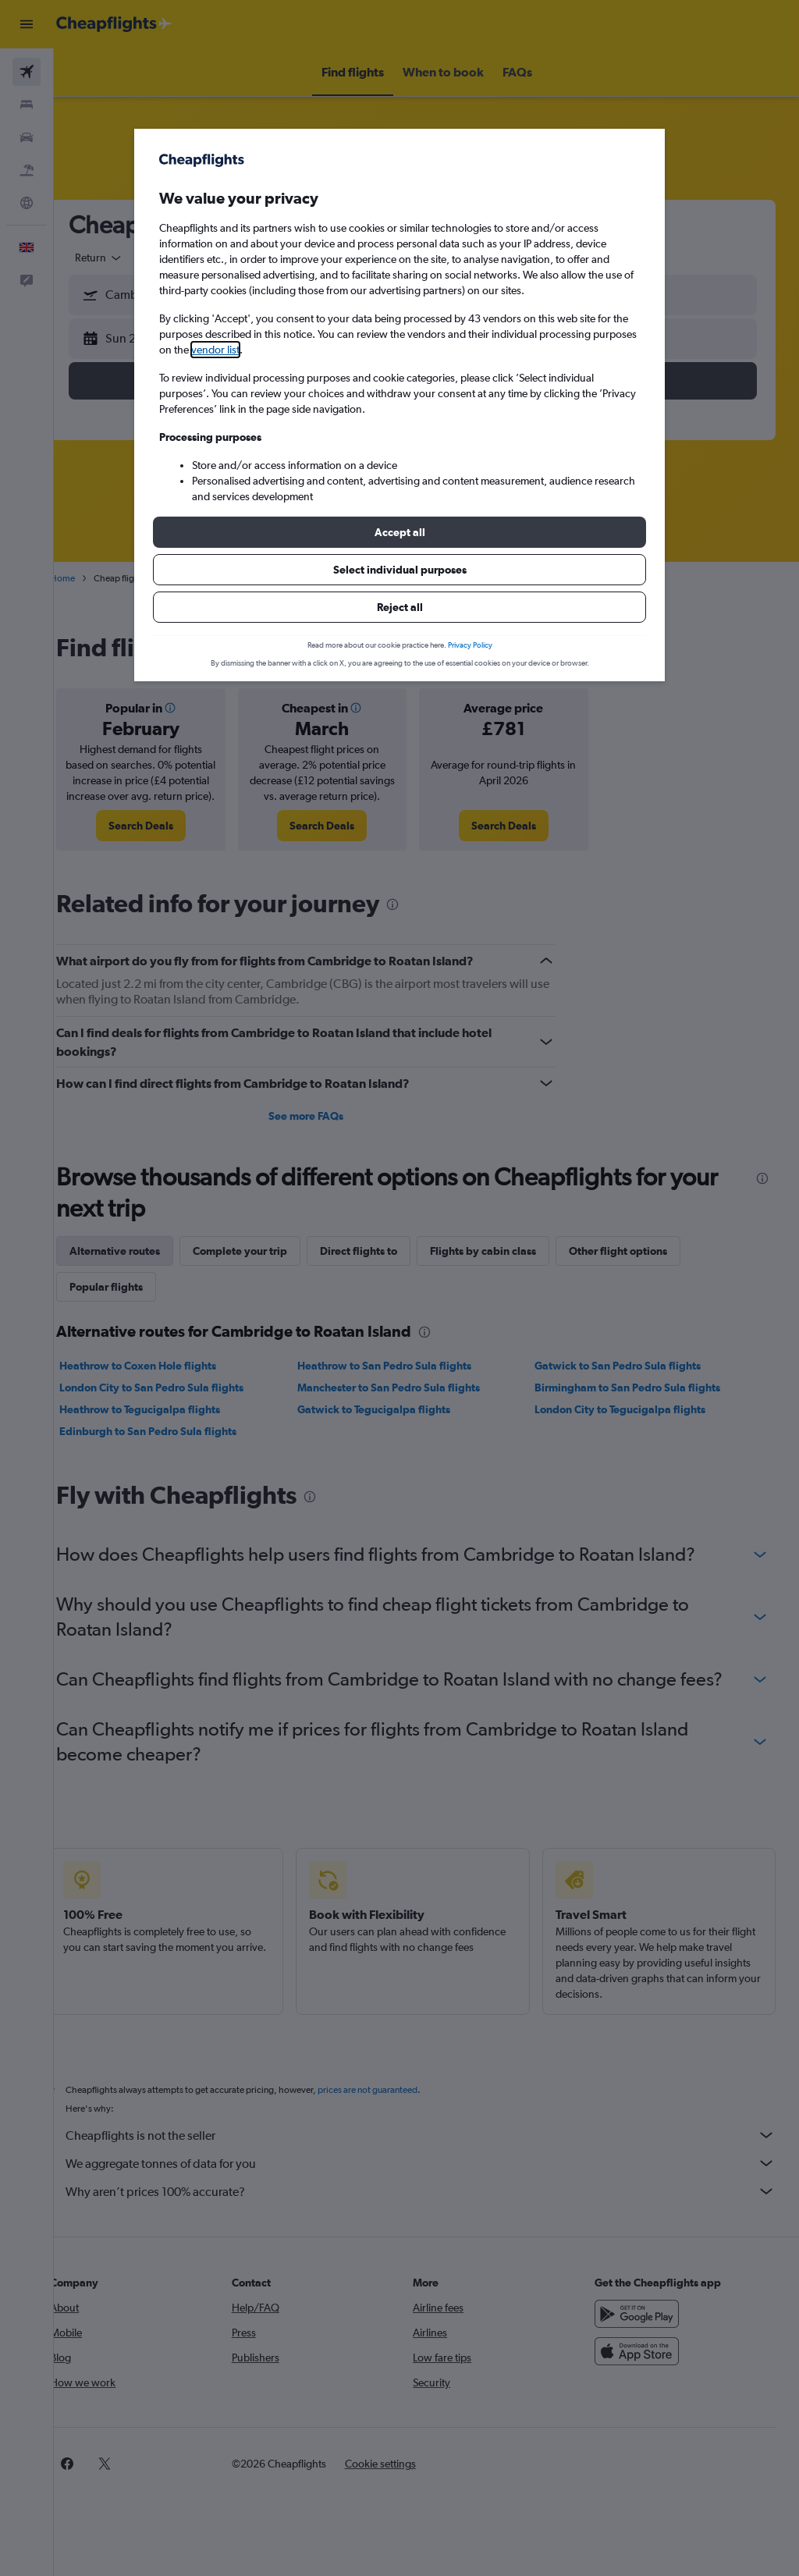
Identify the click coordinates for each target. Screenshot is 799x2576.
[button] (399, 532)
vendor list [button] (215, 349)
